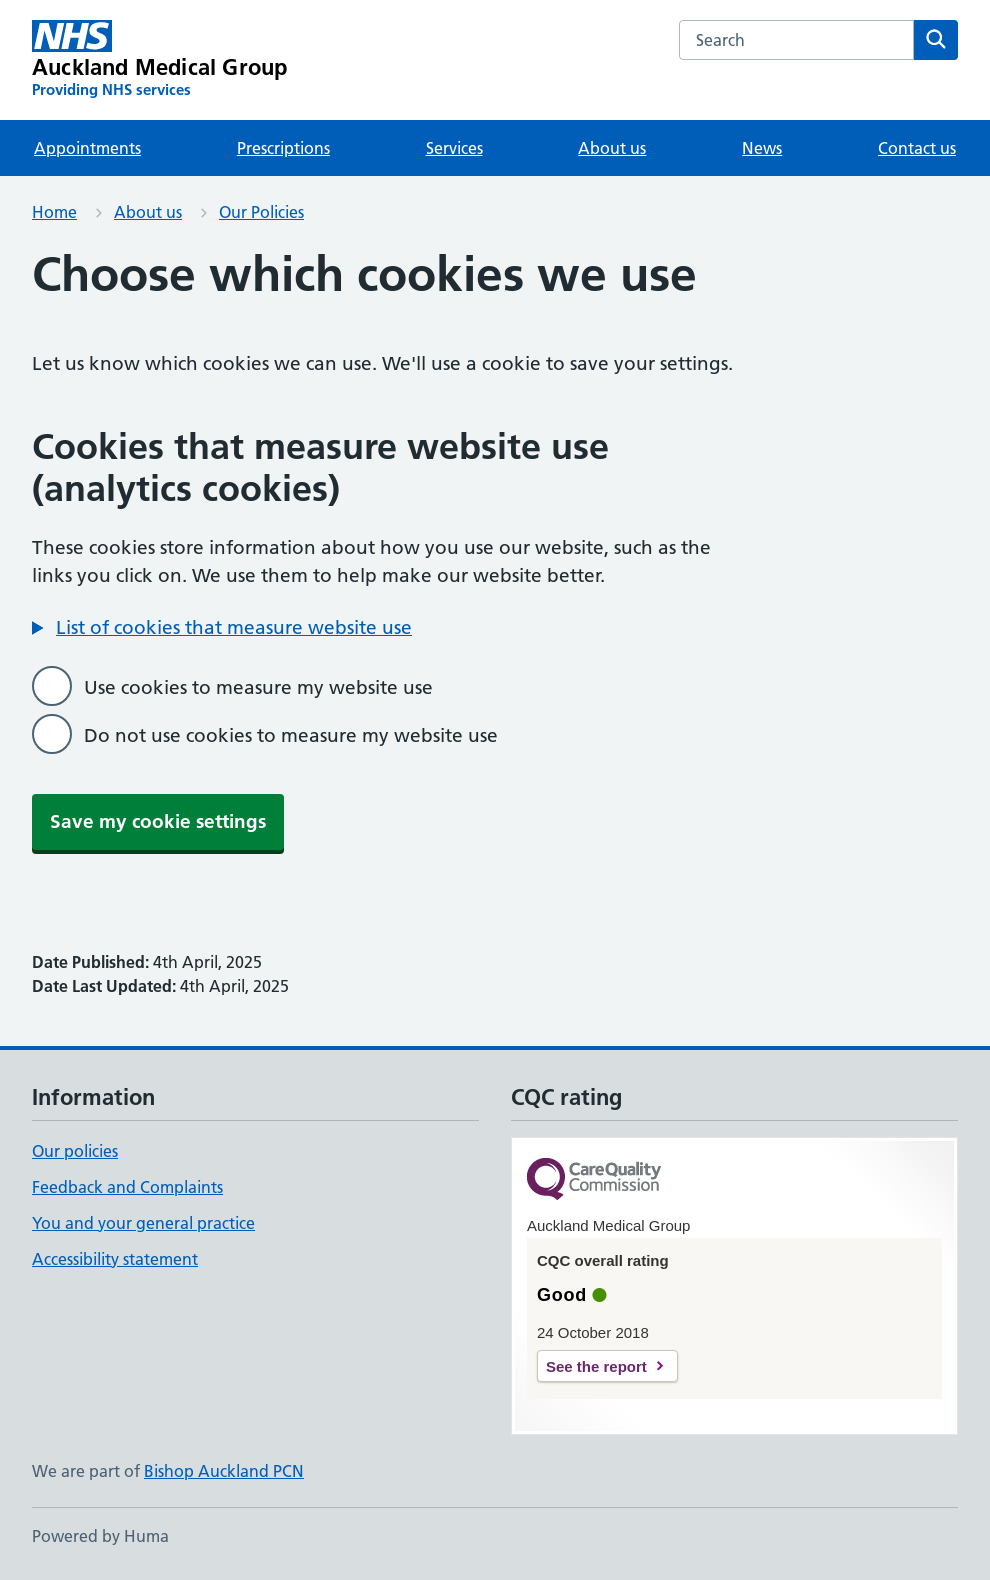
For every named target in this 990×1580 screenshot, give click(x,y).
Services (454, 148)
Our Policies (261, 212)
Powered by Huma (100, 1536)
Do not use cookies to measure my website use (291, 735)
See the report (596, 1366)
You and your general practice (143, 1223)
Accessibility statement (115, 1259)
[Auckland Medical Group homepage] (159, 60)
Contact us (917, 148)
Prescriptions (283, 148)
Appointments (87, 148)
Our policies (75, 1151)
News (762, 148)
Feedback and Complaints (127, 1187)
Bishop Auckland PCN (224, 1471)
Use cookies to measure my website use (258, 687)
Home (54, 212)
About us (612, 148)
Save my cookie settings (158, 821)
